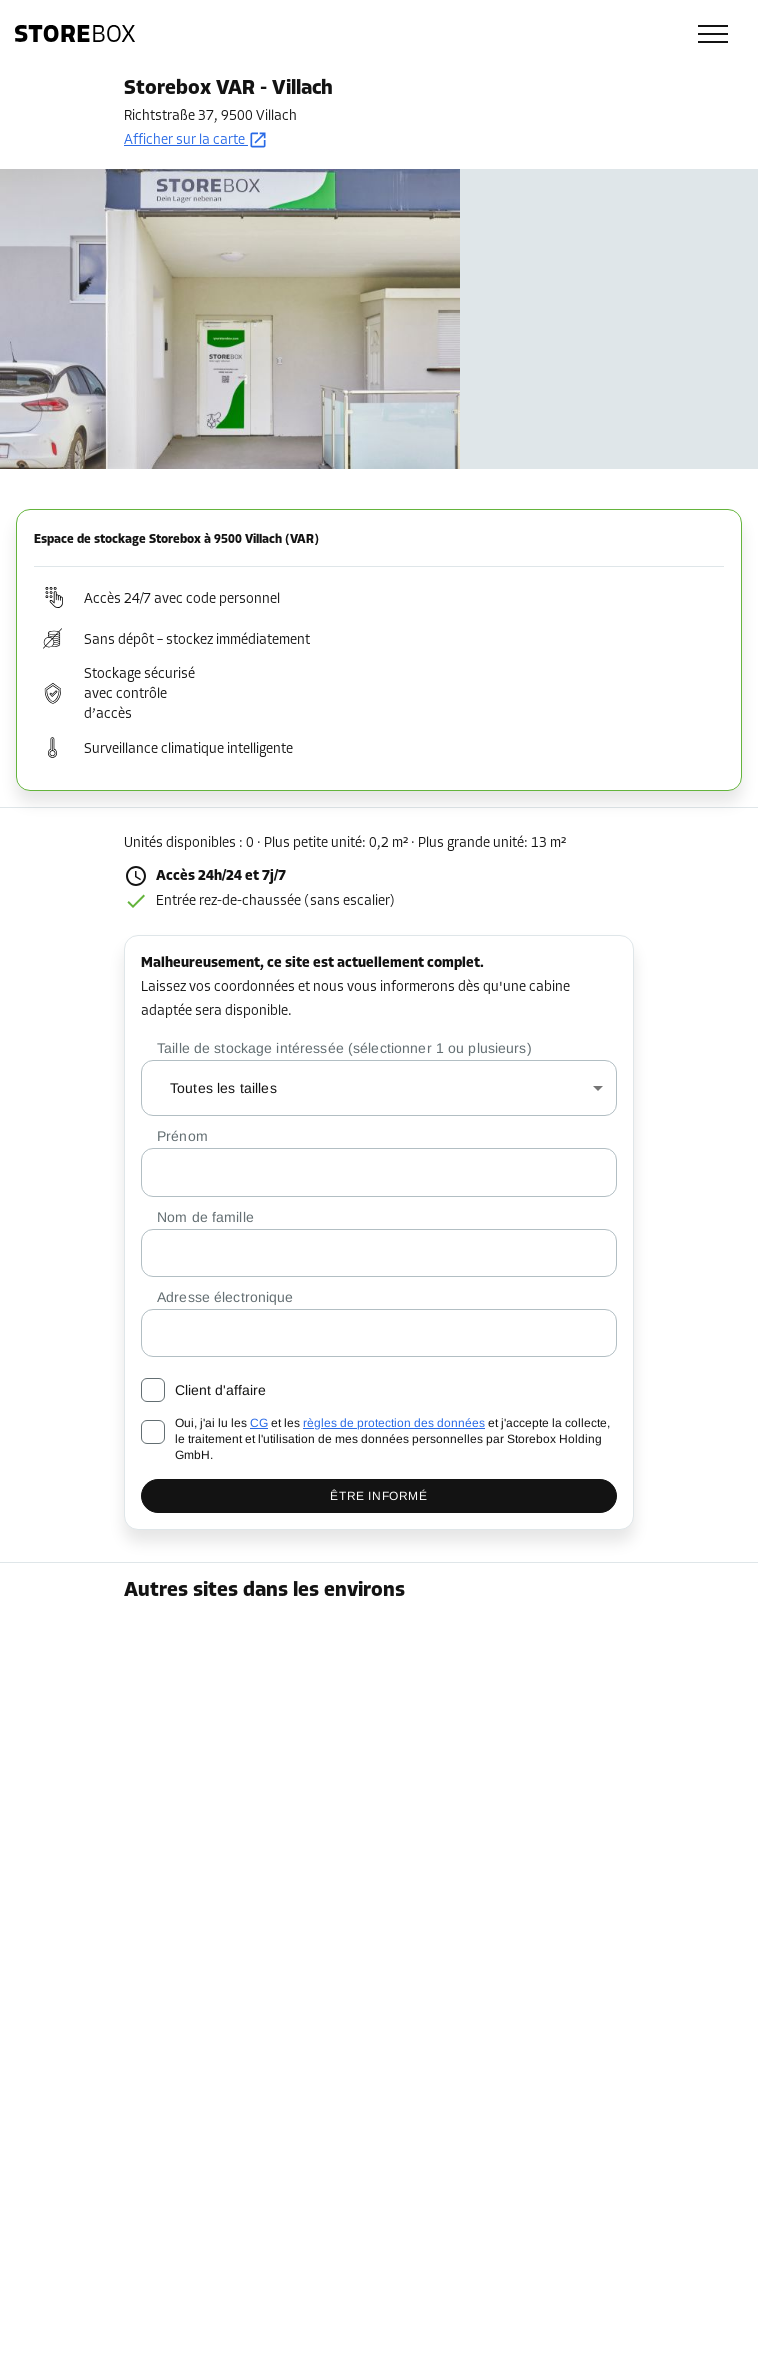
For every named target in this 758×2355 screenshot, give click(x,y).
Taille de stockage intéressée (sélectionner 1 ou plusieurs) (344, 1048)
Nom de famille (205, 1217)
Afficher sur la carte (196, 140)
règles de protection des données (394, 1423)
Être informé (378, 1496)
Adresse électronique (225, 1297)
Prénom (182, 1136)
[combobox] (379, 1088)
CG (259, 1423)
